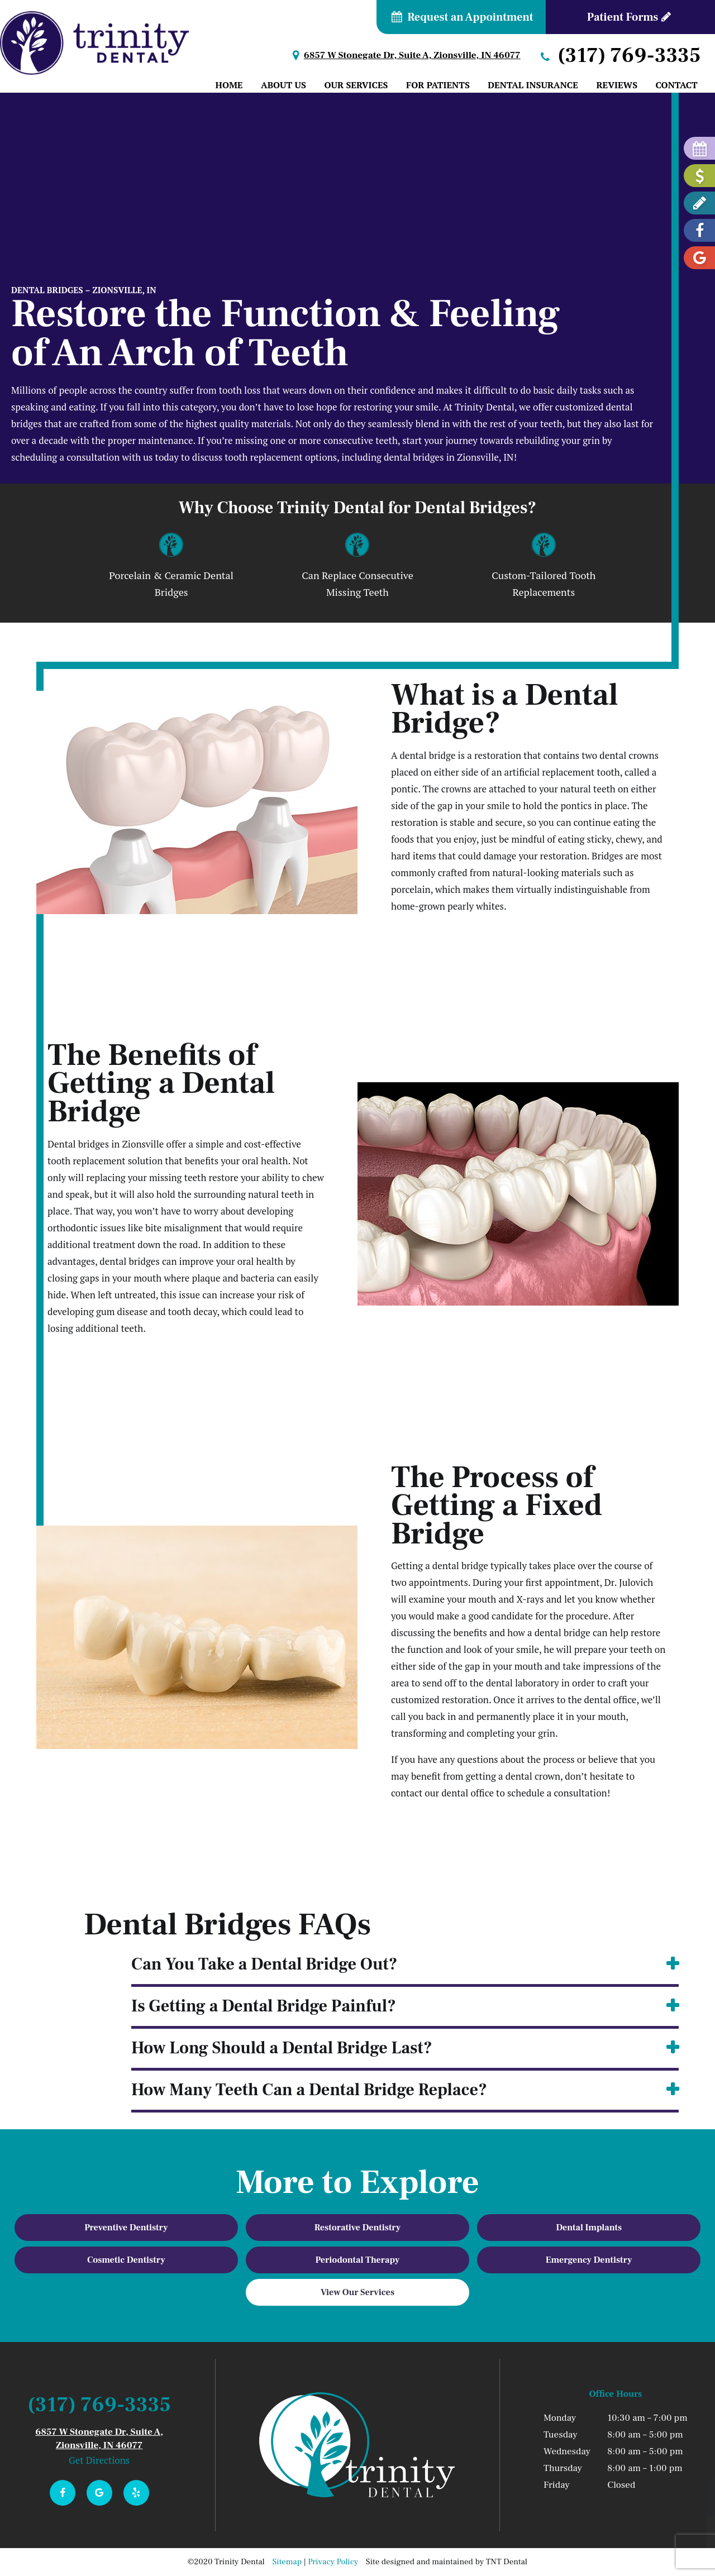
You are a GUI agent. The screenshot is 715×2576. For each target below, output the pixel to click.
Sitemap (287, 2561)
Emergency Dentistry (589, 2260)
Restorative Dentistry (357, 2227)
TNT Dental (506, 2561)
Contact (677, 85)
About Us (283, 85)
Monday (560, 2418)
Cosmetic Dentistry (126, 2260)
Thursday (563, 2468)
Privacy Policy (333, 2561)
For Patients (438, 85)
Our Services (356, 85)
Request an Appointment (461, 17)
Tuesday (561, 2435)
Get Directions (99, 2460)
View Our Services (357, 2292)
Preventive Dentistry (126, 2227)
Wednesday (567, 2451)
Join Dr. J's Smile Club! (630, 2543)
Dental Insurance (533, 85)
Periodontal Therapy (358, 2260)
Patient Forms (630, 17)
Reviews (616, 85)
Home (229, 85)
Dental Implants (589, 2227)
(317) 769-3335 (619, 55)
